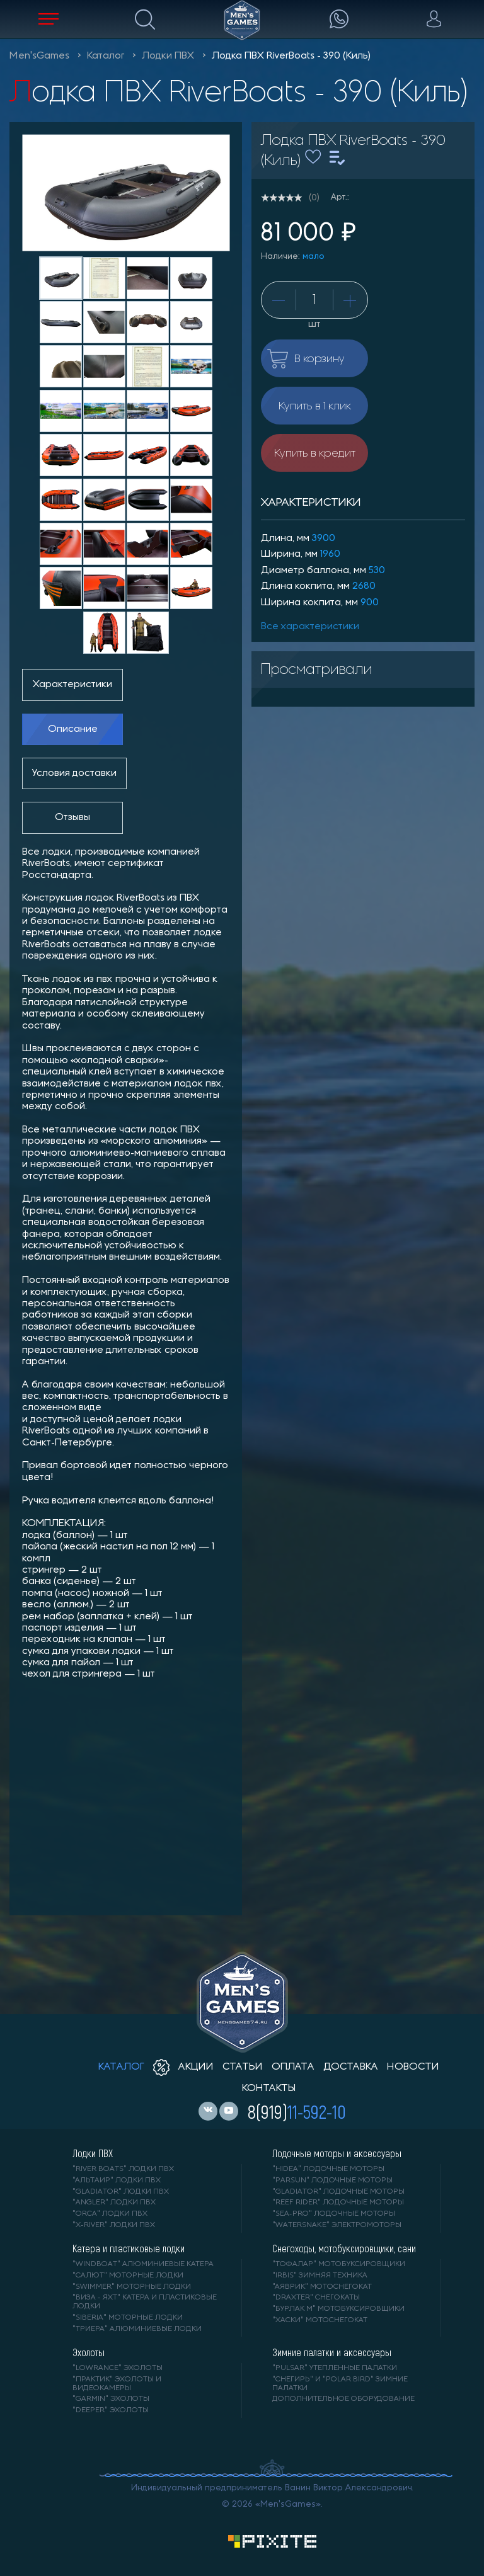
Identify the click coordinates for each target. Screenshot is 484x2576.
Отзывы (72, 817)
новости (413, 2067)
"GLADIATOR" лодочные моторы (338, 2192)
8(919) (297, 2111)
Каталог (105, 56)
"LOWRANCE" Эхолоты (117, 2368)
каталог (121, 2067)
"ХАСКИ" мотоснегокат (319, 2320)
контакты (269, 2088)
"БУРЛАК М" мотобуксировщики (338, 2309)
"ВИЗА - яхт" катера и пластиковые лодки (144, 2302)
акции (183, 2067)
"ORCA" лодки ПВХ (109, 2214)
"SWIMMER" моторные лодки (131, 2287)
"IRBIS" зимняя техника (319, 2275)
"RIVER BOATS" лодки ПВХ (123, 2169)
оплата (293, 2067)
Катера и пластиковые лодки (128, 2248)
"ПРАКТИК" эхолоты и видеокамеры (116, 2383)
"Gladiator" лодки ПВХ (120, 2192)
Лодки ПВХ (168, 56)
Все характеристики (310, 626)
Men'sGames (39, 56)
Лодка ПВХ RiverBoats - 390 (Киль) (291, 56)
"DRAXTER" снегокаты (316, 2297)
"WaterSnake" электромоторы (336, 2225)
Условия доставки (74, 773)
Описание (73, 729)
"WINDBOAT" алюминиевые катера (143, 2264)
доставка (350, 2067)
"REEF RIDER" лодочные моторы (338, 2202)
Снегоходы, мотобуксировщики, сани (344, 2248)
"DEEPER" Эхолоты (110, 2410)
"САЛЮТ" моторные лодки (127, 2275)
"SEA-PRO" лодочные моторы (333, 2214)
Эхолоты (88, 2352)
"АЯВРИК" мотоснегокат (322, 2287)
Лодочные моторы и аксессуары (336, 2153)
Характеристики (72, 684)
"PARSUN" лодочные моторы (332, 2180)
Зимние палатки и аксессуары (331, 2352)
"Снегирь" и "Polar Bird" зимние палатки (340, 2383)
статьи (242, 2067)
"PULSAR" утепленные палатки (334, 2368)
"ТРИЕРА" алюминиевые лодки (137, 2329)
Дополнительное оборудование (343, 2399)
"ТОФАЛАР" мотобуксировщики (338, 2264)
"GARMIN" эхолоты (110, 2399)
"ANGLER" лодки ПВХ (114, 2202)
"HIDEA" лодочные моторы (328, 2169)
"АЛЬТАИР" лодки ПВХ (116, 2180)
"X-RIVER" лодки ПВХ (113, 2225)
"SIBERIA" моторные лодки (127, 2318)
